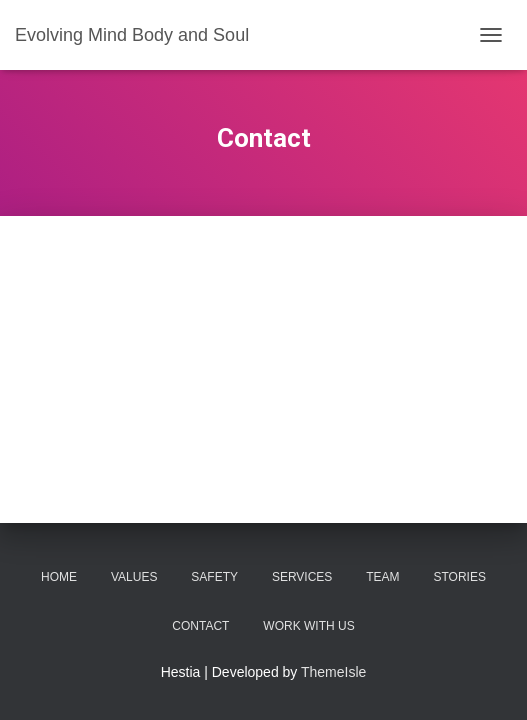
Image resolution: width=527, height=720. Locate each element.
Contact (200, 626)
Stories (459, 577)
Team (382, 577)
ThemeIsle (333, 672)
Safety (214, 577)
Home (59, 577)
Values (134, 577)
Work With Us (308, 626)
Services (302, 577)
